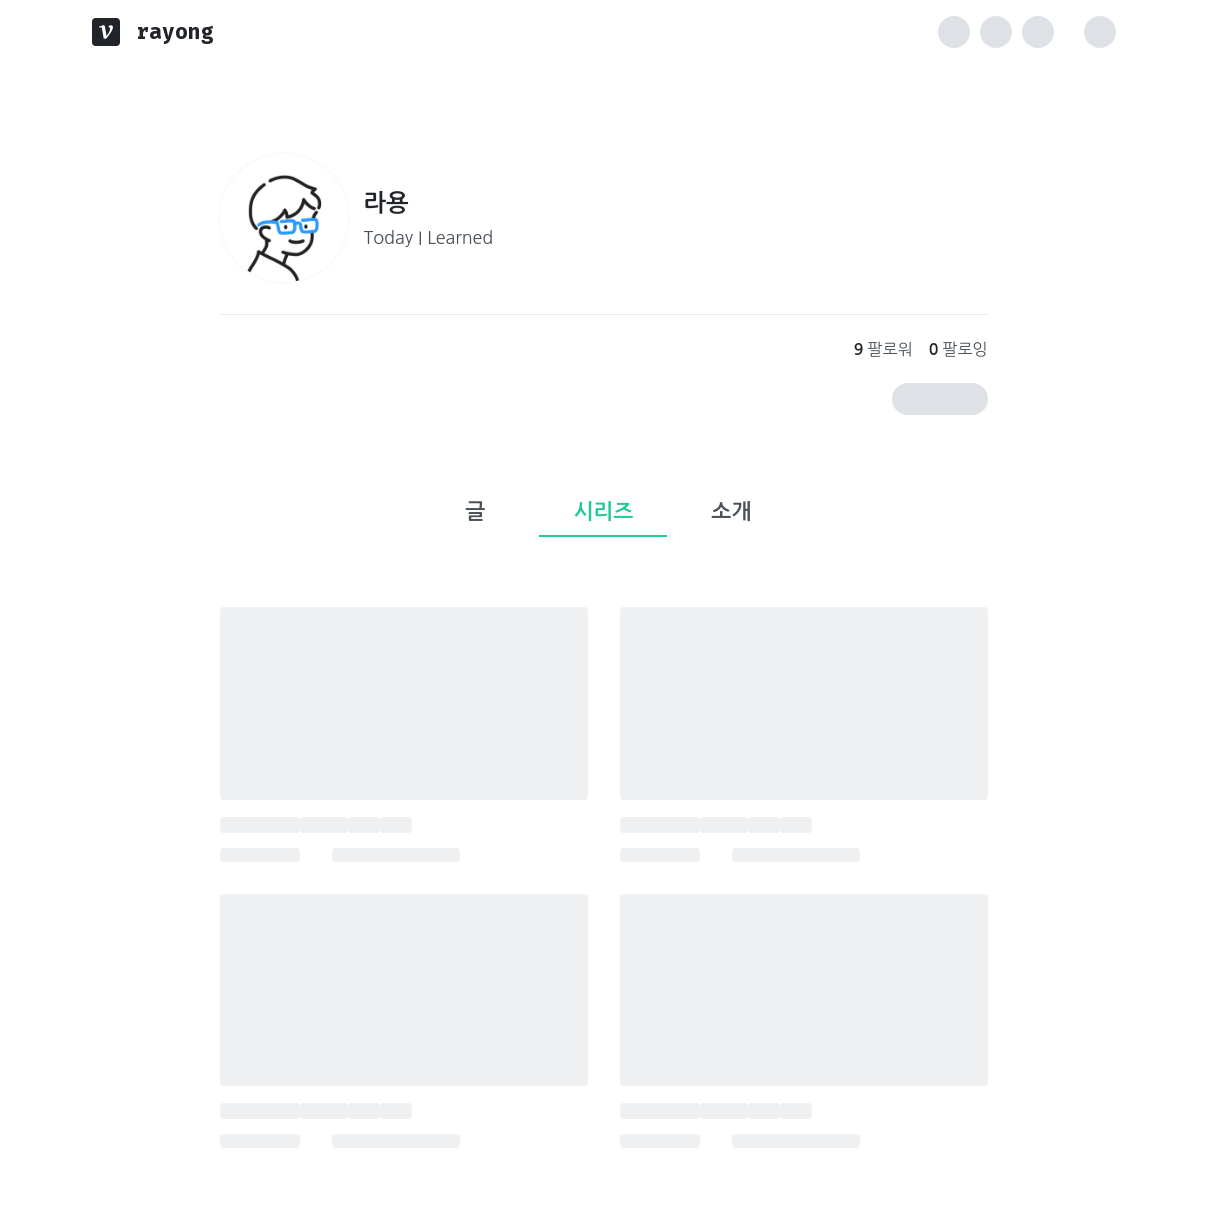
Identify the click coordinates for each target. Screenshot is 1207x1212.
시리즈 (604, 511)
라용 (386, 203)
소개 (732, 511)
